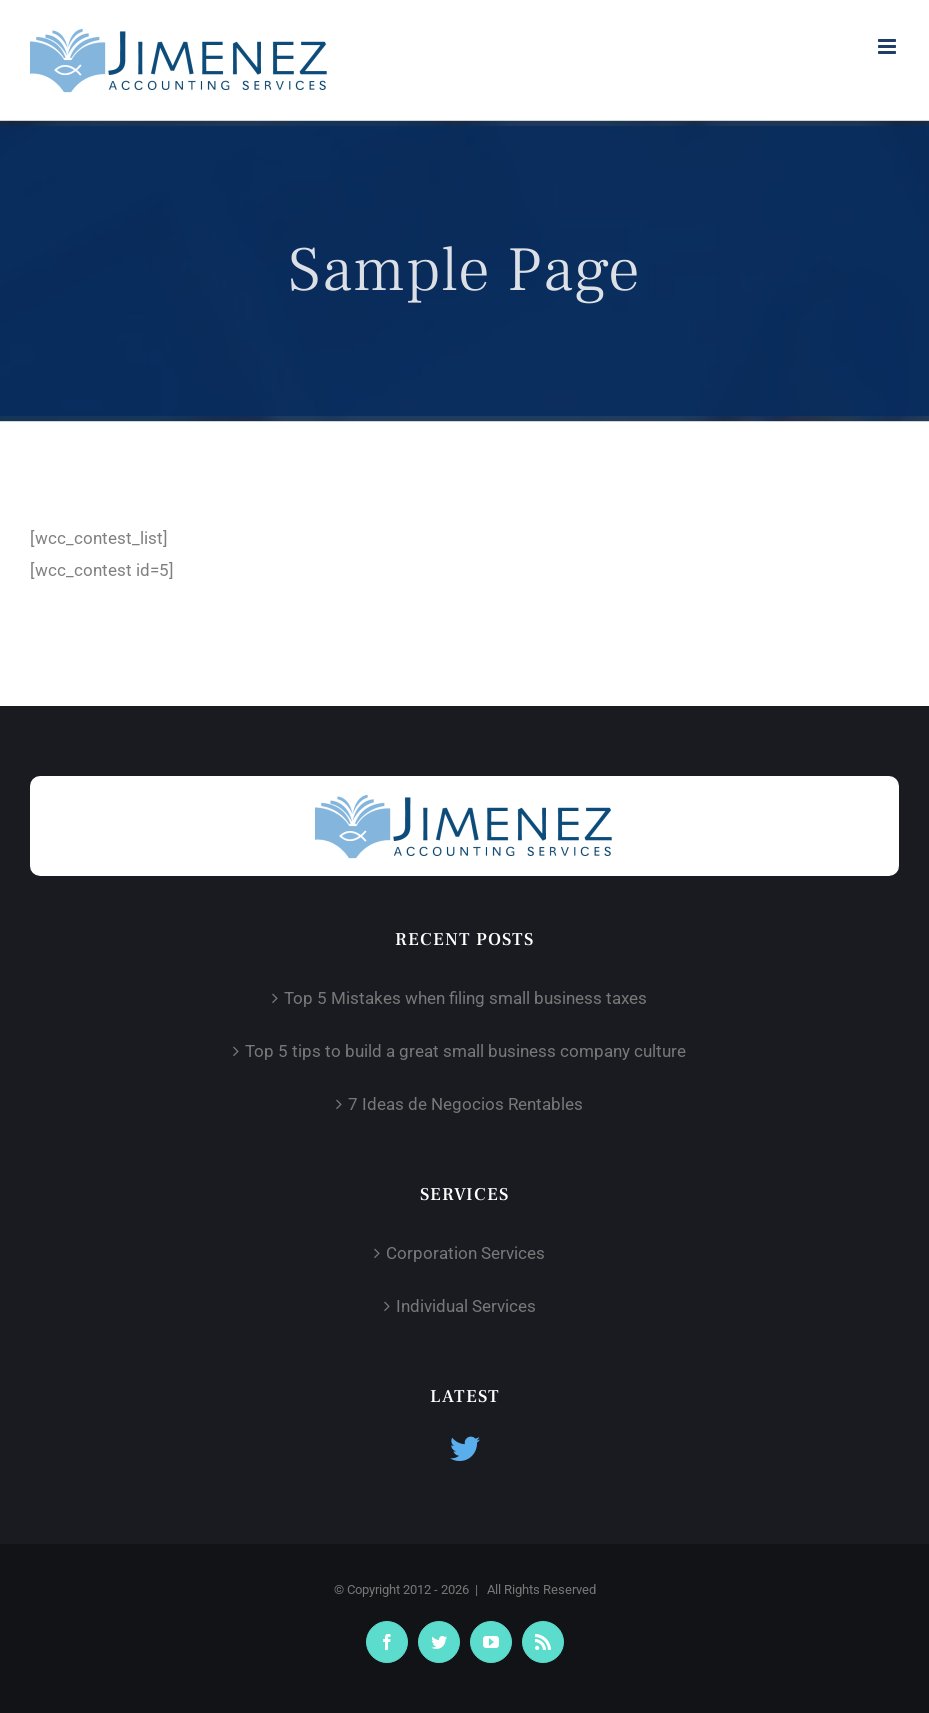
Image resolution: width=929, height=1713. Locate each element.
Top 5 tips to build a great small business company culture (465, 1051)
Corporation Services (465, 1253)
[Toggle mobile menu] (888, 46)
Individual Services (466, 1306)
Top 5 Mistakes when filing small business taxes (465, 998)
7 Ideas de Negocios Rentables (465, 1104)
